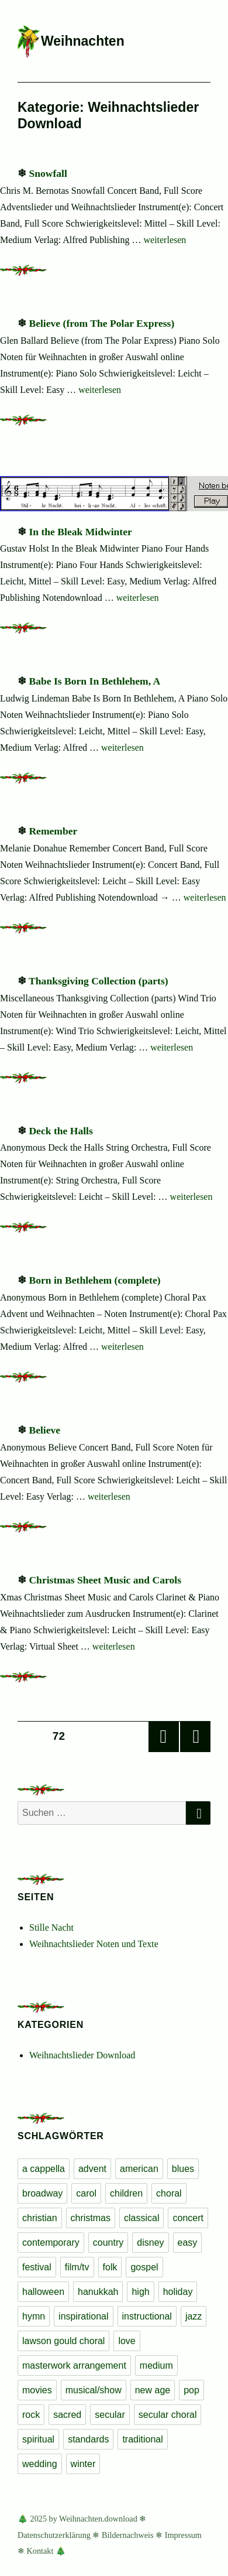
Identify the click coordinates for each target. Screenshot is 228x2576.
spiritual (38, 2439)
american (139, 2169)
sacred (67, 2415)
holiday (178, 2292)
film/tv (77, 2267)
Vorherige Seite (163, 1737)
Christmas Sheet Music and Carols (105, 1580)
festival (36, 2267)
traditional (142, 2439)
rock (31, 2415)
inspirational (83, 2316)
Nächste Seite (195, 1737)
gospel (144, 2267)
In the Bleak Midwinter (80, 532)
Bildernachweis (128, 2535)
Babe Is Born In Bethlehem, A (94, 681)
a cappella (43, 2169)
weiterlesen (164, 240)
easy (188, 2242)
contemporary (51, 2242)
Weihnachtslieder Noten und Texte (93, 1944)
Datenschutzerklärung (54, 2535)
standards (88, 2439)
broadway (42, 2193)
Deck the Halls (60, 1131)
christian (39, 2218)
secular (110, 2415)
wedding (39, 2464)
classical (141, 2218)
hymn (33, 2316)
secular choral (168, 2415)
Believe (44, 1430)
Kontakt (40, 2551)
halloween (43, 2292)
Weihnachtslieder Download (82, 2055)
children (126, 2193)
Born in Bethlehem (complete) (94, 1280)
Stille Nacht (51, 1927)
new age (153, 2390)
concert (187, 2218)
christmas (90, 2218)
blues (183, 2169)
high (140, 2292)
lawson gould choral (63, 2341)
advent (92, 2169)
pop (191, 2390)
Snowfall (48, 173)
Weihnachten (83, 41)
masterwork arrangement (74, 2365)
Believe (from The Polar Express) (101, 323)
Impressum (183, 2535)
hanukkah (98, 2292)
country (108, 2242)
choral (169, 2193)
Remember (53, 831)
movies (37, 2390)
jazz (193, 2316)
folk (110, 2267)
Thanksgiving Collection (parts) (98, 981)
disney (150, 2242)
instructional (147, 2316)
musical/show (93, 2390)
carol (86, 2193)
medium (156, 2365)
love (126, 2341)
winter (83, 2464)
